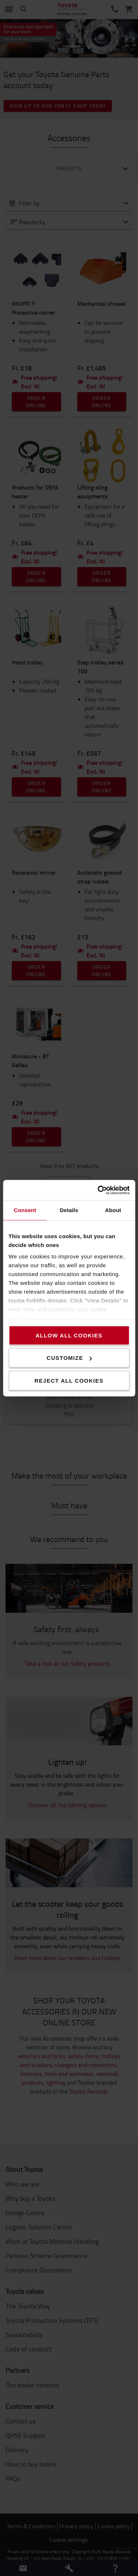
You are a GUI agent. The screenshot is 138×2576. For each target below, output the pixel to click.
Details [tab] (69, 1210)
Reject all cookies (69, 1380)
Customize (69, 1358)
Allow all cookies (68, 1335)
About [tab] (113, 1210)
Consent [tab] (25, 1210)
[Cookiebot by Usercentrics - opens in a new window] (98, 1190)
